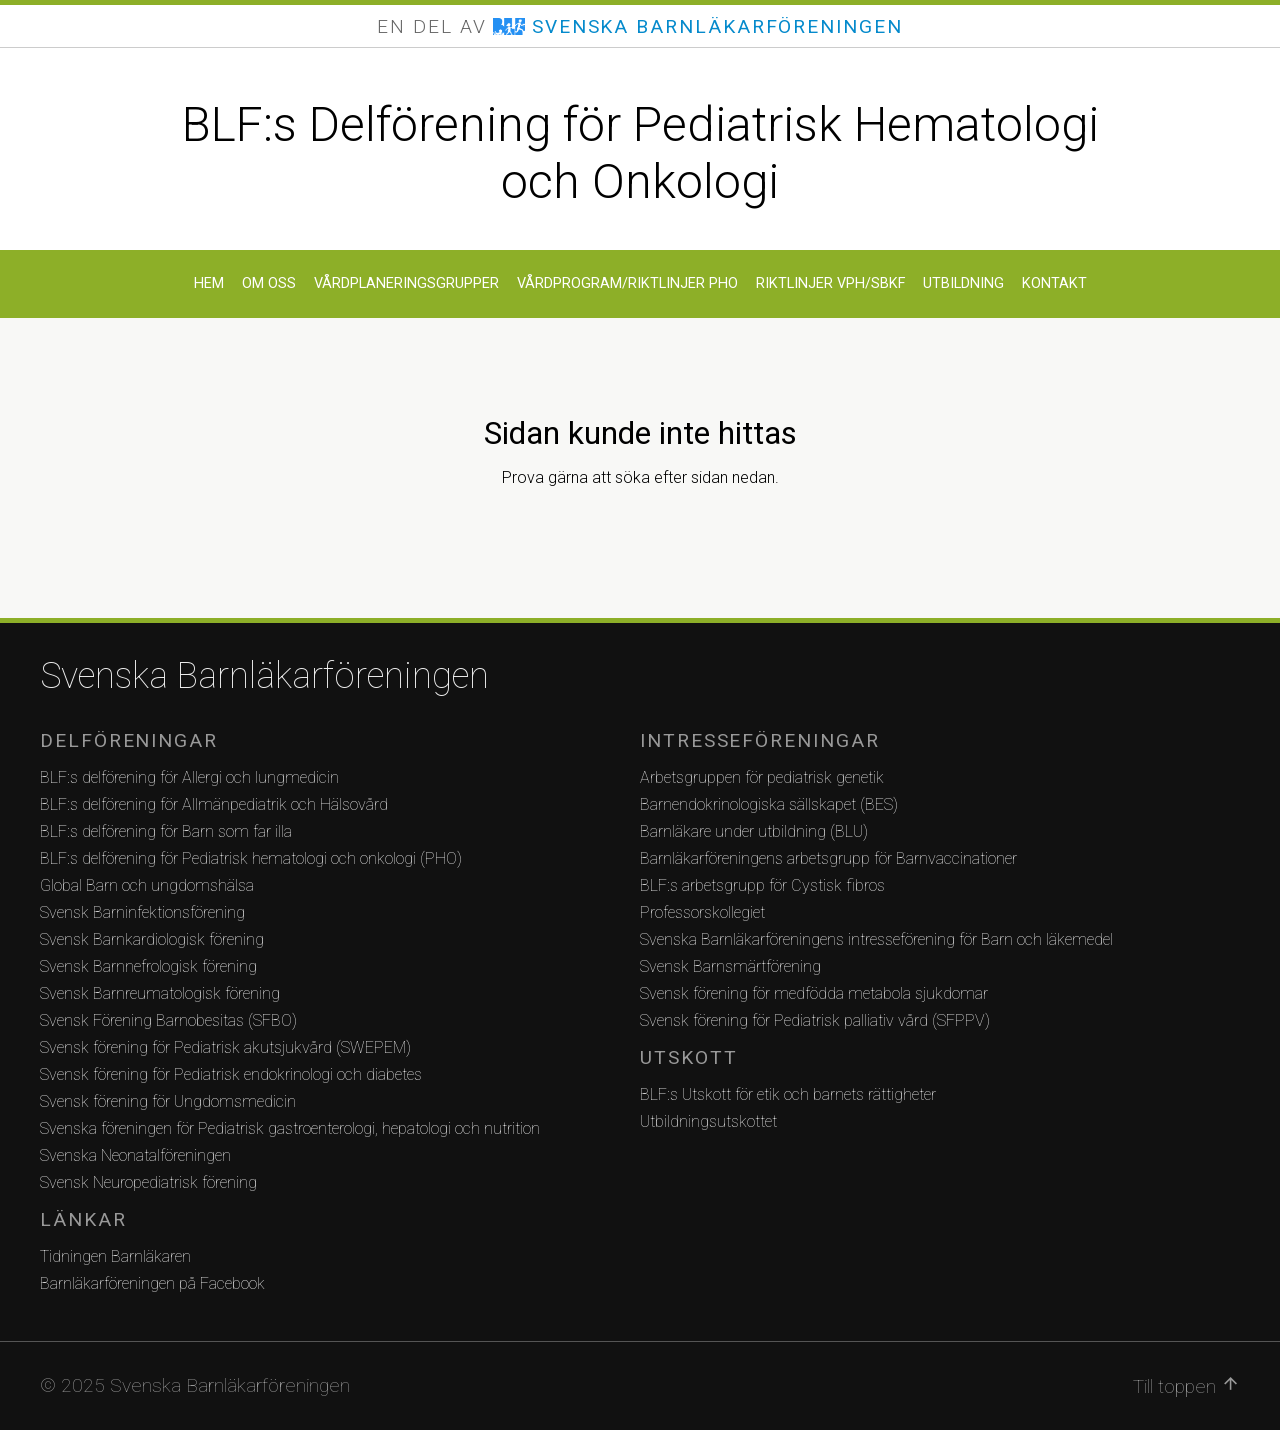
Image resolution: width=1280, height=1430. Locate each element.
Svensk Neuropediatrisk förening (148, 1182)
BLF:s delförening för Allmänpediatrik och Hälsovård (214, 804)
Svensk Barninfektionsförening (142, 912)
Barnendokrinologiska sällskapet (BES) (769, 804)
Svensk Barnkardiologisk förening (152, 939)
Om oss (269, 283)
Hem (209, 283)
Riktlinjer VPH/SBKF (830, 283)
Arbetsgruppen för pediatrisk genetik (762, 777)
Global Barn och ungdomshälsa (147, 885)
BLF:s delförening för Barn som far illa (166, 831)
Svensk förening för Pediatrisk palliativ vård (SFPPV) (815, 1020)
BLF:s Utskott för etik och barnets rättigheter (788, 1094)
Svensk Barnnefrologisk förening (148, 966)
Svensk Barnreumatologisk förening (160, 993)
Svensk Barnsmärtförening (730, 966)
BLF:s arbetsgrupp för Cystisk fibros (762, 885)
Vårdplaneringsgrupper (406, 283)
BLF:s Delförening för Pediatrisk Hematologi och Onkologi (640, 153)
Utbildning (963, 283)
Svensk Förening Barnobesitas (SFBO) (168, 1020)
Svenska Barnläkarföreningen (264, 676)
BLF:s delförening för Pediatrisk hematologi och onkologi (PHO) (251, 858)
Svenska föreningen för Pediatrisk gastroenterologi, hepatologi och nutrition (290, 1128)
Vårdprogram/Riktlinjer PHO (627, 283)
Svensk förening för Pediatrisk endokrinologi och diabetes (231, 1074)
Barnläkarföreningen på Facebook (152, 1283)
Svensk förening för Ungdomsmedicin (168, 1101)
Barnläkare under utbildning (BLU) (754, 831)
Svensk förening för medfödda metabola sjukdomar (814, 993)
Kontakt (1054, 283)
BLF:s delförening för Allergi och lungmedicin (189, 777)
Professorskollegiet (702, 912)
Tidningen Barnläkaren (115, 1256)
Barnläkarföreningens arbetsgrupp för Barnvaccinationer (828, 858)
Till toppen (1186, 1386)
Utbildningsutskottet (708, 1121)
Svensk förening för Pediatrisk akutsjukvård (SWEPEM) (225, 1047)
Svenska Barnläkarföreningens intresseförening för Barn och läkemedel (876, 939)
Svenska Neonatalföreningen (135, 1155)
